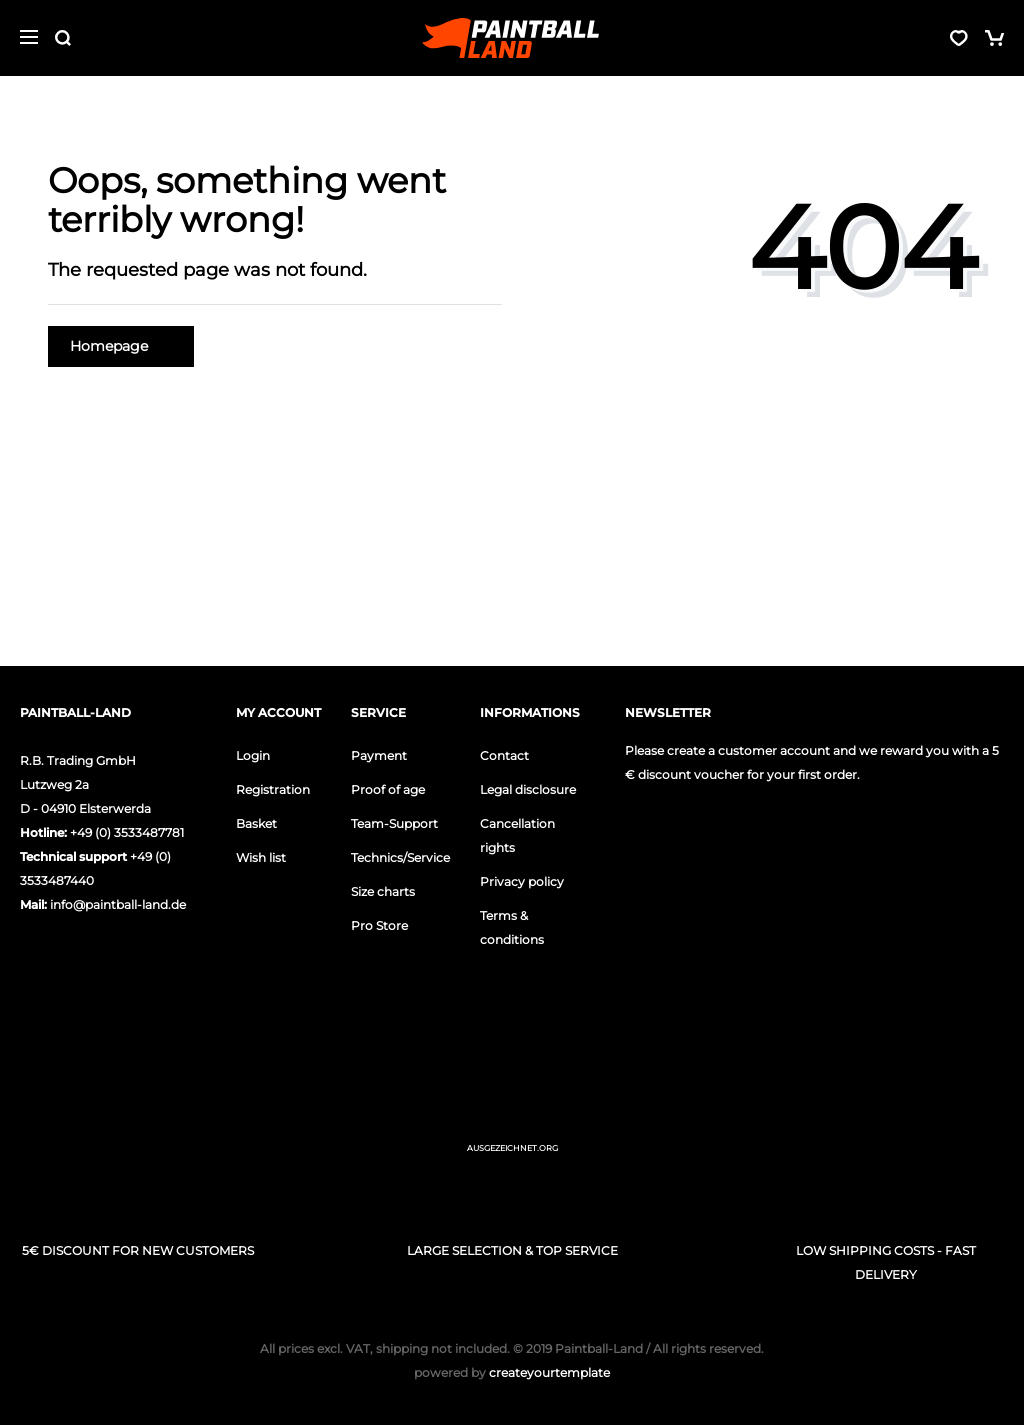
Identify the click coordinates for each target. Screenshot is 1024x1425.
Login (253, 755)
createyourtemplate (512, 1372)
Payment (379, 755)
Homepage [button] (121, 346)
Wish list (261, 857)
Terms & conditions (512, 927)
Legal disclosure (528, 789)
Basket (256, 823)
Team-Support (394, 823)
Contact (504, 755)
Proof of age (388, 789)
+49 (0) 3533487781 (127, 832)
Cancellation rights (517, 835)
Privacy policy (522, 881)
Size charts (383, 891)
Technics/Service (400, 857)
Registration (273, 789)
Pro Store (379, 925)
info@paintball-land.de (118, 904)
